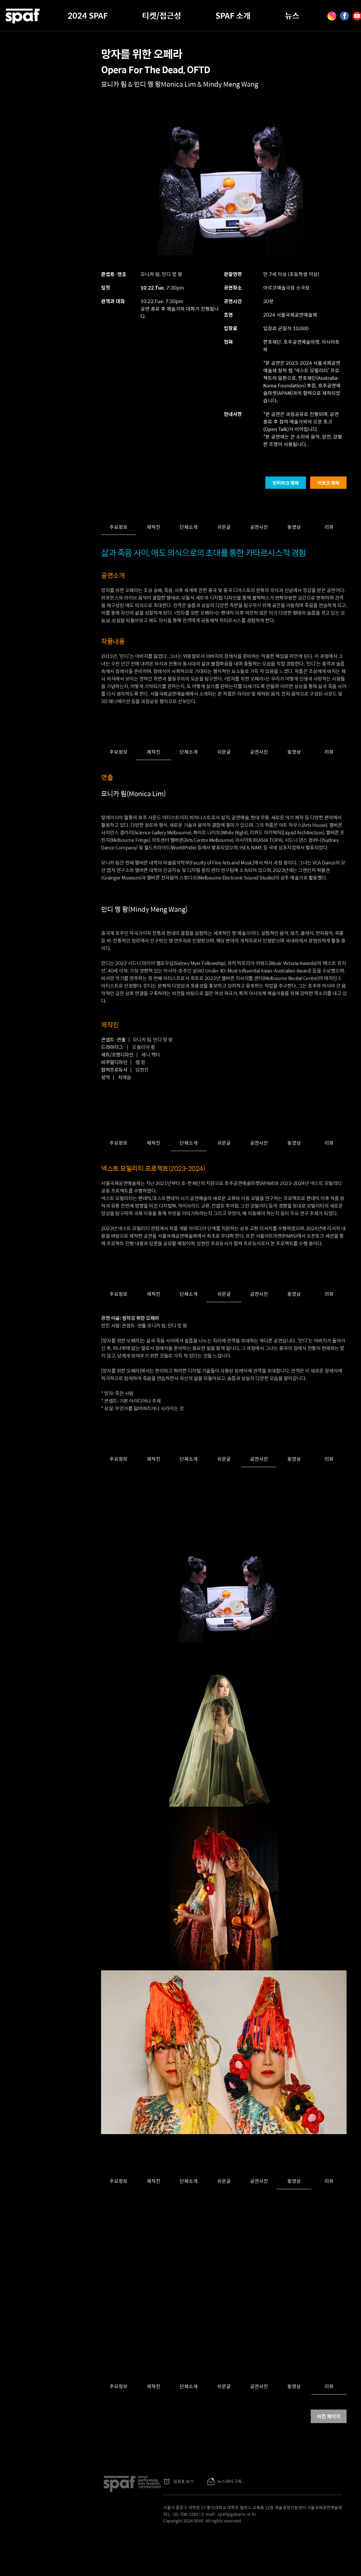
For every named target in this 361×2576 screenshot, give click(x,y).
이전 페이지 (329, 2416)
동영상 (294, 527)
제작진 (153, 527)
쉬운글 (224, 527)
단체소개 (189, 527)
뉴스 (292, 15)
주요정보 (119, 527)
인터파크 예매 (286, 482)
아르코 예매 (328, 482)
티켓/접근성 (161, 15)
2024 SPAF (88, 15)
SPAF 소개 (233, 15)
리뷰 (329, 527)
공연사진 (259, 527)
